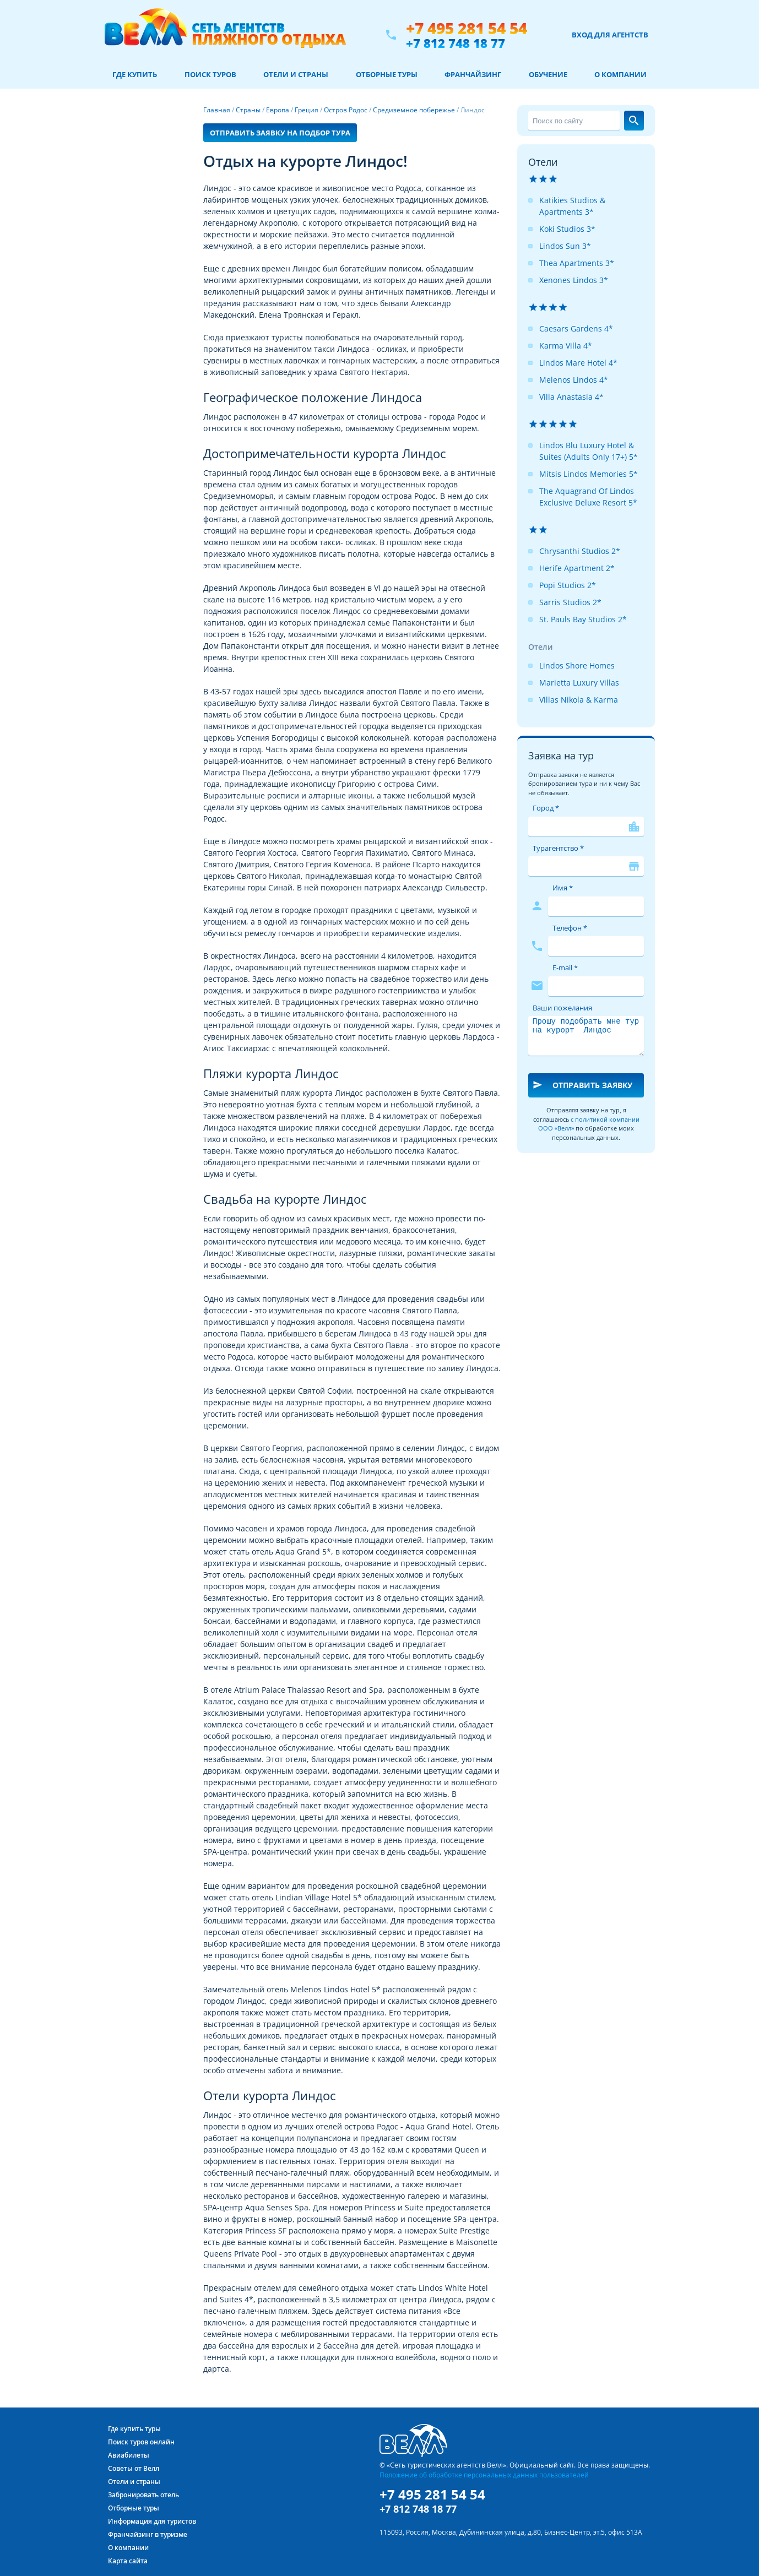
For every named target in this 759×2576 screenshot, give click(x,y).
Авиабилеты (128, 2455)
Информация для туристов (152, 2521)
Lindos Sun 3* (565, 246)
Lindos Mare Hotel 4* (578, 362)
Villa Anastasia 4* (571, 397)
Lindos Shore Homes (577, 665)
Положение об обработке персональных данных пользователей (484, 2474)
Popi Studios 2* (567, 585)
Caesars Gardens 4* (576, 328)
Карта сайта (128, 2561)
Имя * (562, 888)
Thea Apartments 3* (576, 263)
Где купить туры (134, 2428)
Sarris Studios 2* (570, 602)
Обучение (548, 74)
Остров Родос (345, 110)
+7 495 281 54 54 (466, 28)
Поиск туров (210, 74)
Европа (277, 110)
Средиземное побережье (414, 110)
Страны (248, 110)
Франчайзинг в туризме (147, 2534)
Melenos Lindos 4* (573, 379)
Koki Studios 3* (567, 229)
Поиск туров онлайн (141, 2442)
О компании (620, 74)
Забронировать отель (143, 2494)
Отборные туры (387, 74)
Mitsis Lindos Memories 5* (588, 474)
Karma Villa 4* (565, 345)
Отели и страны (295, 74)
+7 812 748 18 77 (455, 43)
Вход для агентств (610, 35)
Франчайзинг (472, 74)
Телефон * (569, 928)
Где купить (134, 74)
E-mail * (565, 967)
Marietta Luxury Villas (579, 682)
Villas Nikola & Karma (578, 699)
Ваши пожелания (562, 1008)
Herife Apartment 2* (577, 568)
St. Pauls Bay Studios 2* (583, 619)
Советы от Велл (133, 2468)
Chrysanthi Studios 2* (579, 551)
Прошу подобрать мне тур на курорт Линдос (586, 1036)
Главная (216, 110)
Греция (306, 110)
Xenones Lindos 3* (573, 280)
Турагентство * (558, 848)
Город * (546, 808)
